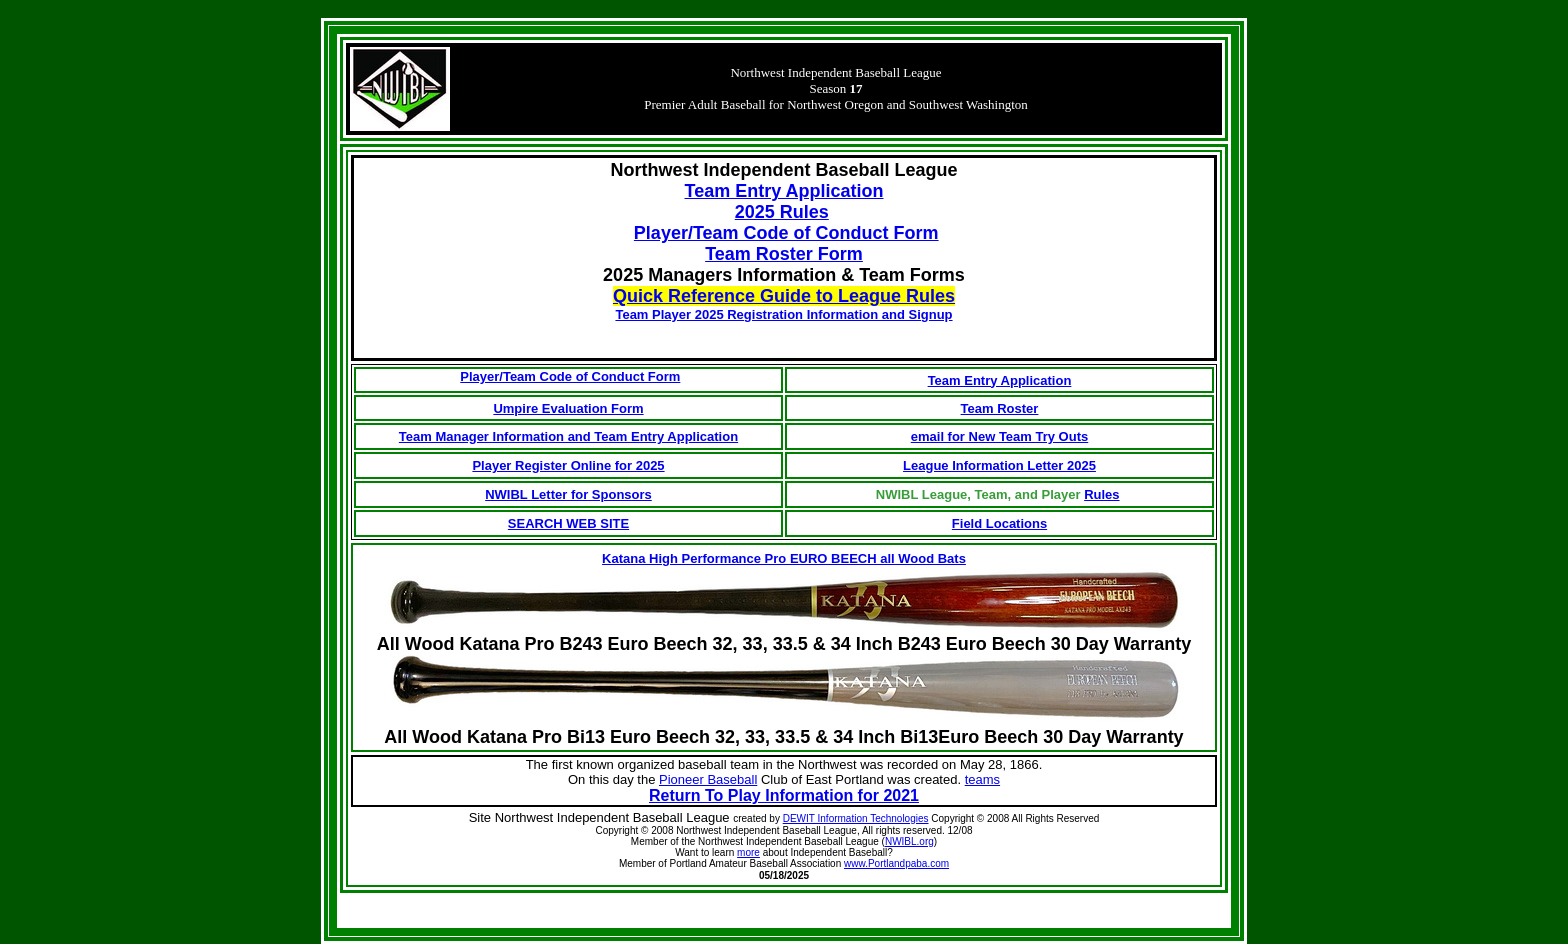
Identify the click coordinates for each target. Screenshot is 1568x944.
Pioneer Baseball (708, 779)
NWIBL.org (909, 841)
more (748, 852)
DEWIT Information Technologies (856, 818)
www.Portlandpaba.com (896, 863)
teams (982, 779)
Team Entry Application (1000, 380)
